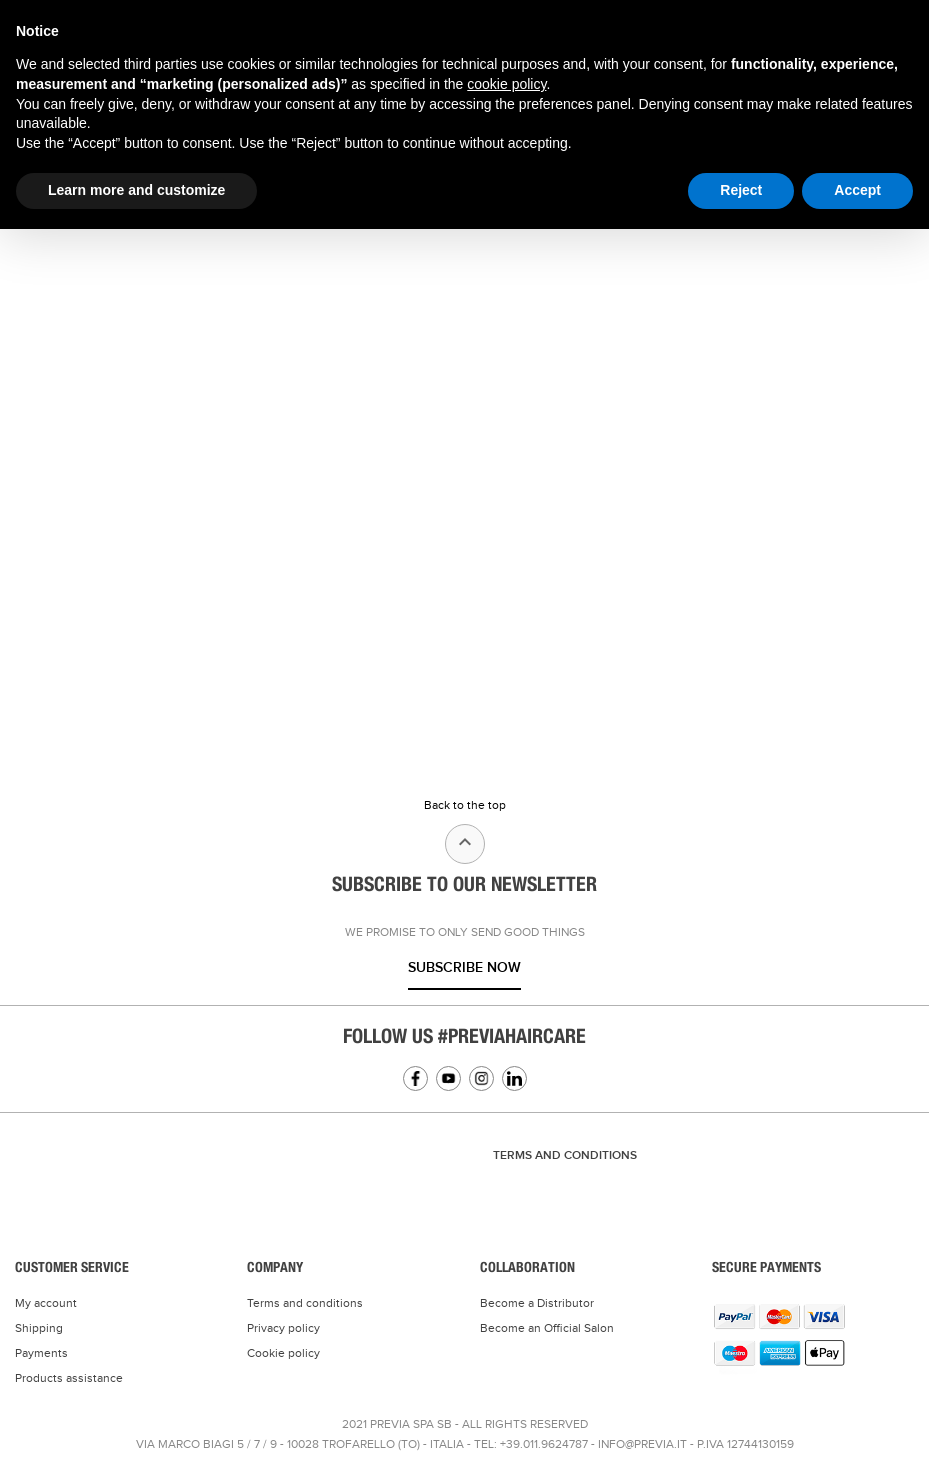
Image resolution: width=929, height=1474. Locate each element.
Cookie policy (283, 1353)
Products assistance (69, 1378)
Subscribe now (464, 967)
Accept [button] (857, 190)
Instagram (481, 1078)
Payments (41, 1353)
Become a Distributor (537, 1303)
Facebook (415, 1078)
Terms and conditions (305, 1303)
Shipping (39, 1328)
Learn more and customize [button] (136, 190)
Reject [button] (741, 190)
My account (46, 1303)
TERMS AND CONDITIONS (565, 1155)
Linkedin (514, 1078)
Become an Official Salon (547, 1328)
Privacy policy (283, 1328)
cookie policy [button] (506, 84)
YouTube (448, 1078)
